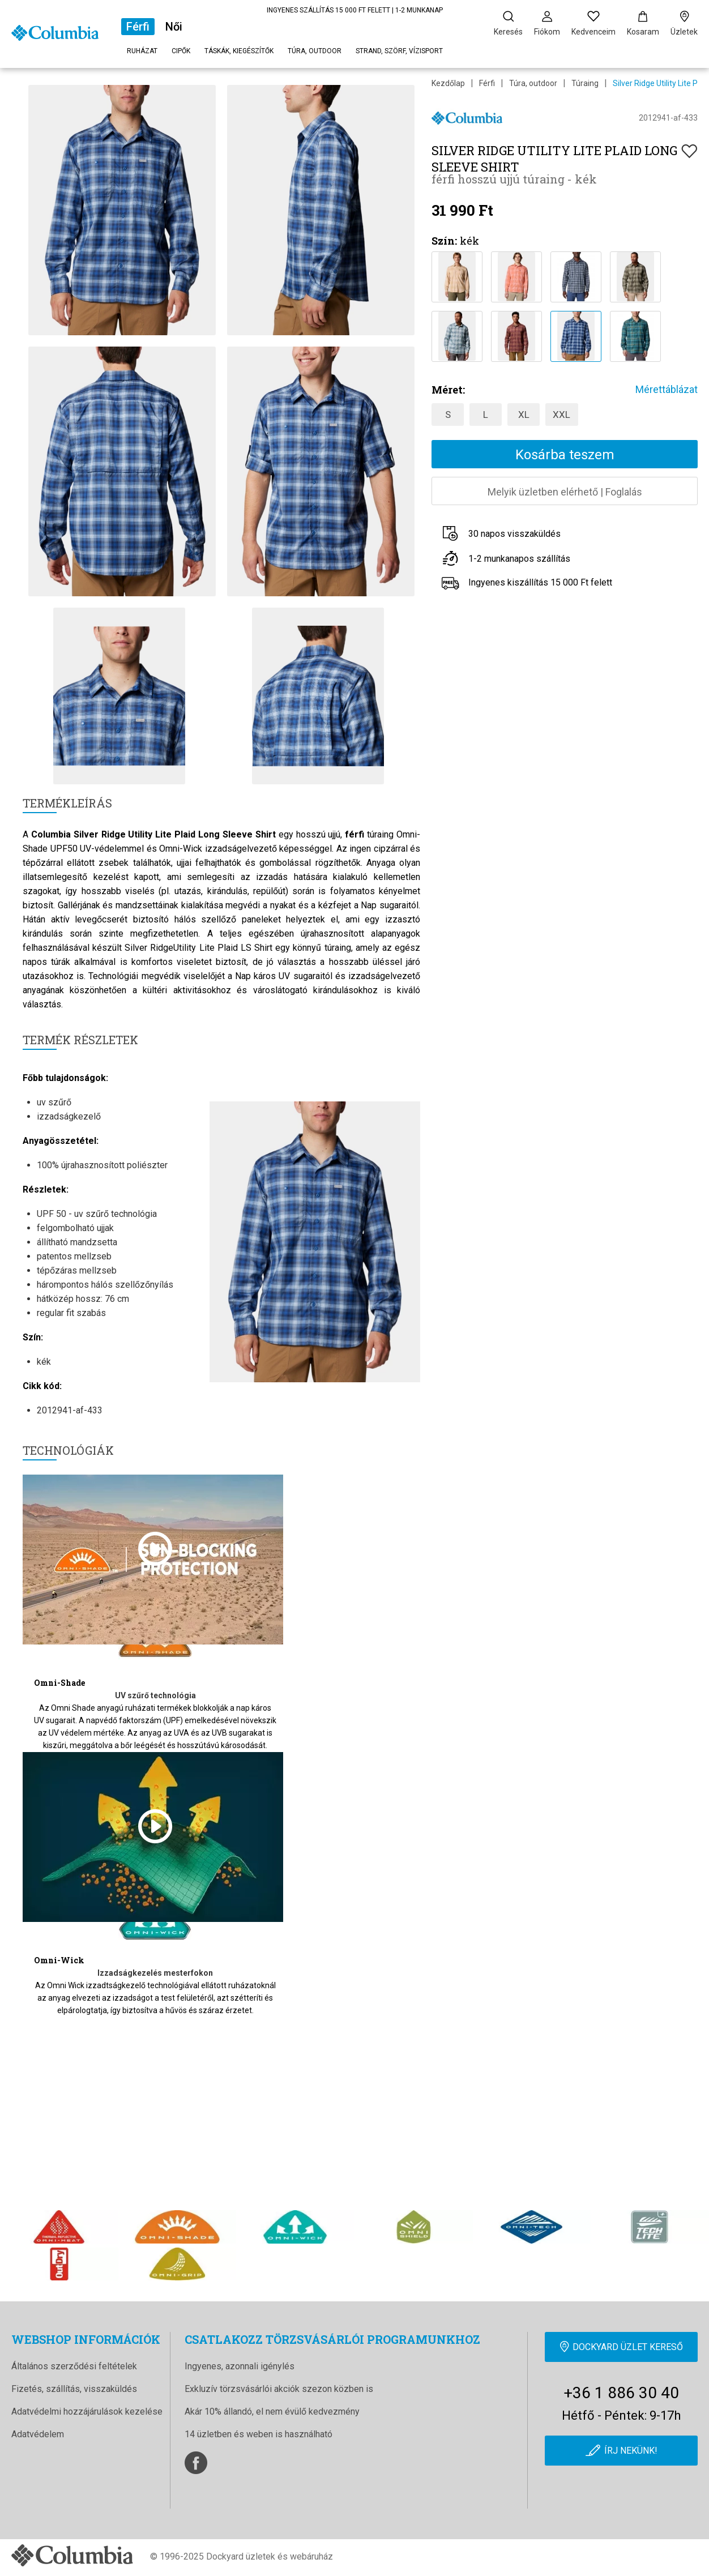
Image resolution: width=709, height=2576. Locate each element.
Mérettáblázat (666, 389)
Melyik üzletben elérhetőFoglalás (565, 492)
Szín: (444, 240)
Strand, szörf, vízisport (399, 51)
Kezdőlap (448, 83)
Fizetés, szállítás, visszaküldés (74, 2388)
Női (173, 26)
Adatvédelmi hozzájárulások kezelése (87, 2411)
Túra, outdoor (314, 51)
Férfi (138, 26)
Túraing (585, 83)
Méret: (448, 389)
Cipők (181, 51)
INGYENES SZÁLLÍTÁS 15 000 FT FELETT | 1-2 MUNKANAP (355, 10)
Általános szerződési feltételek (74, 2366)
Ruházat (142, 51)
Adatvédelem (37, 2434)
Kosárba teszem (564, 455)
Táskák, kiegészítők (239, 51)
